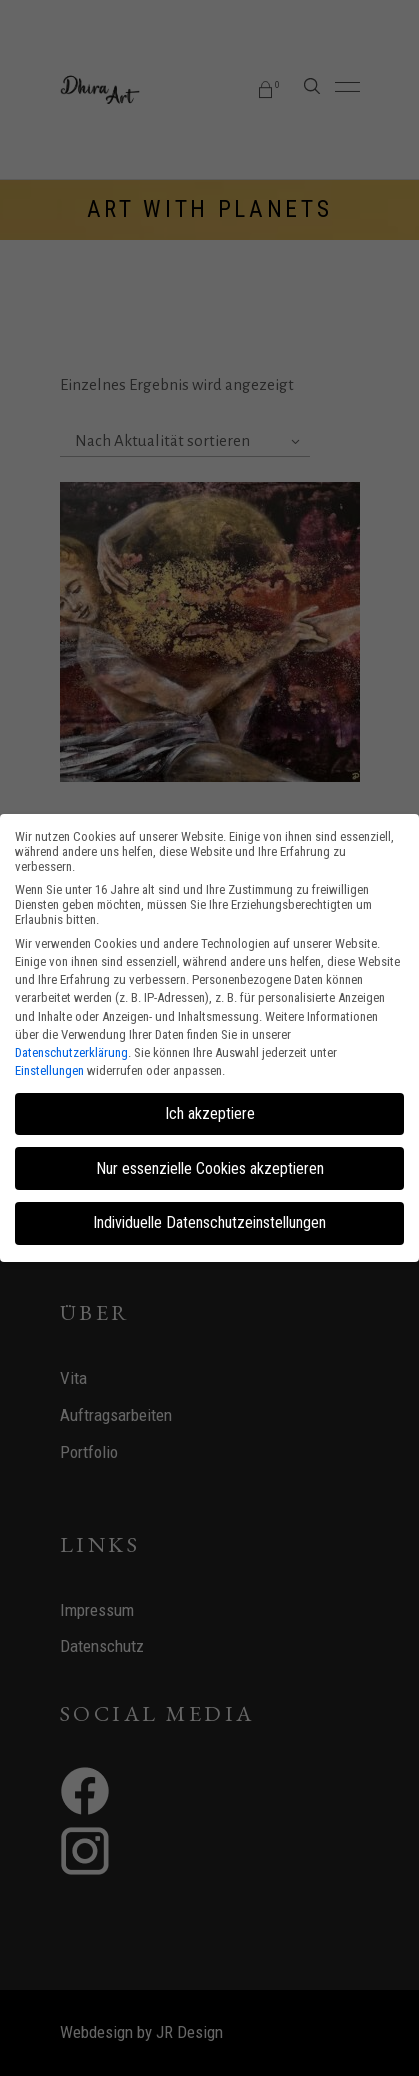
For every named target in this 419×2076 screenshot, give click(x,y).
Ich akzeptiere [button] (210, 1113)
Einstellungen (49, 1070)
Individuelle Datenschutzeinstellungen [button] (209, 1222)
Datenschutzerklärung (71, 1052)
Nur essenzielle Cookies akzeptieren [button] (210, 1168)
